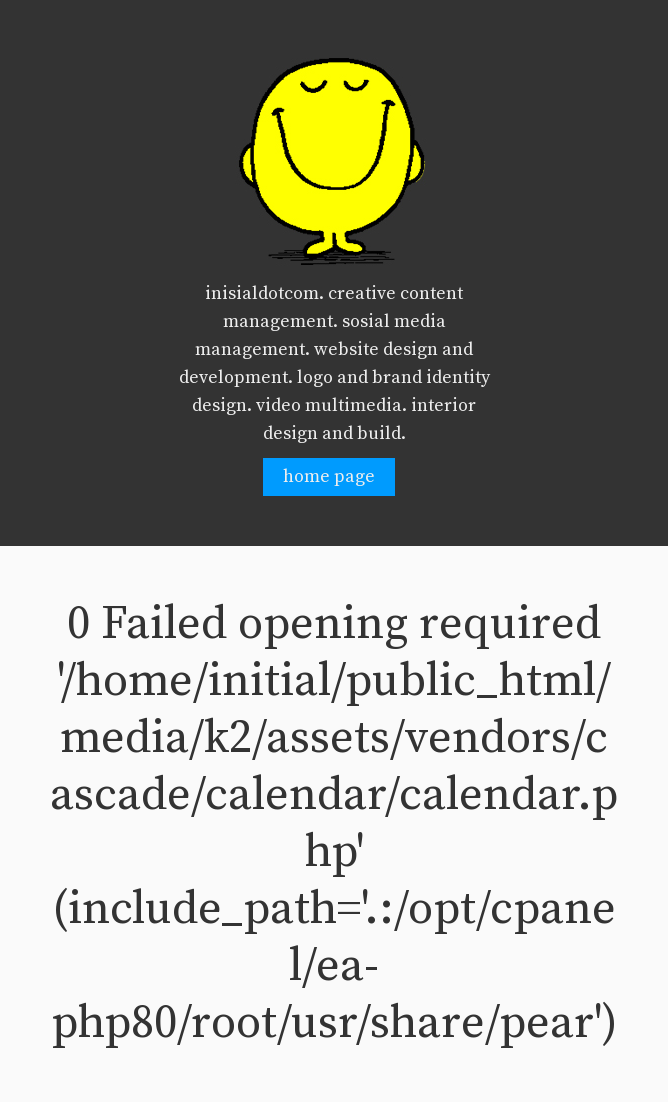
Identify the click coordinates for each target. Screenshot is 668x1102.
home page (329, 476)
